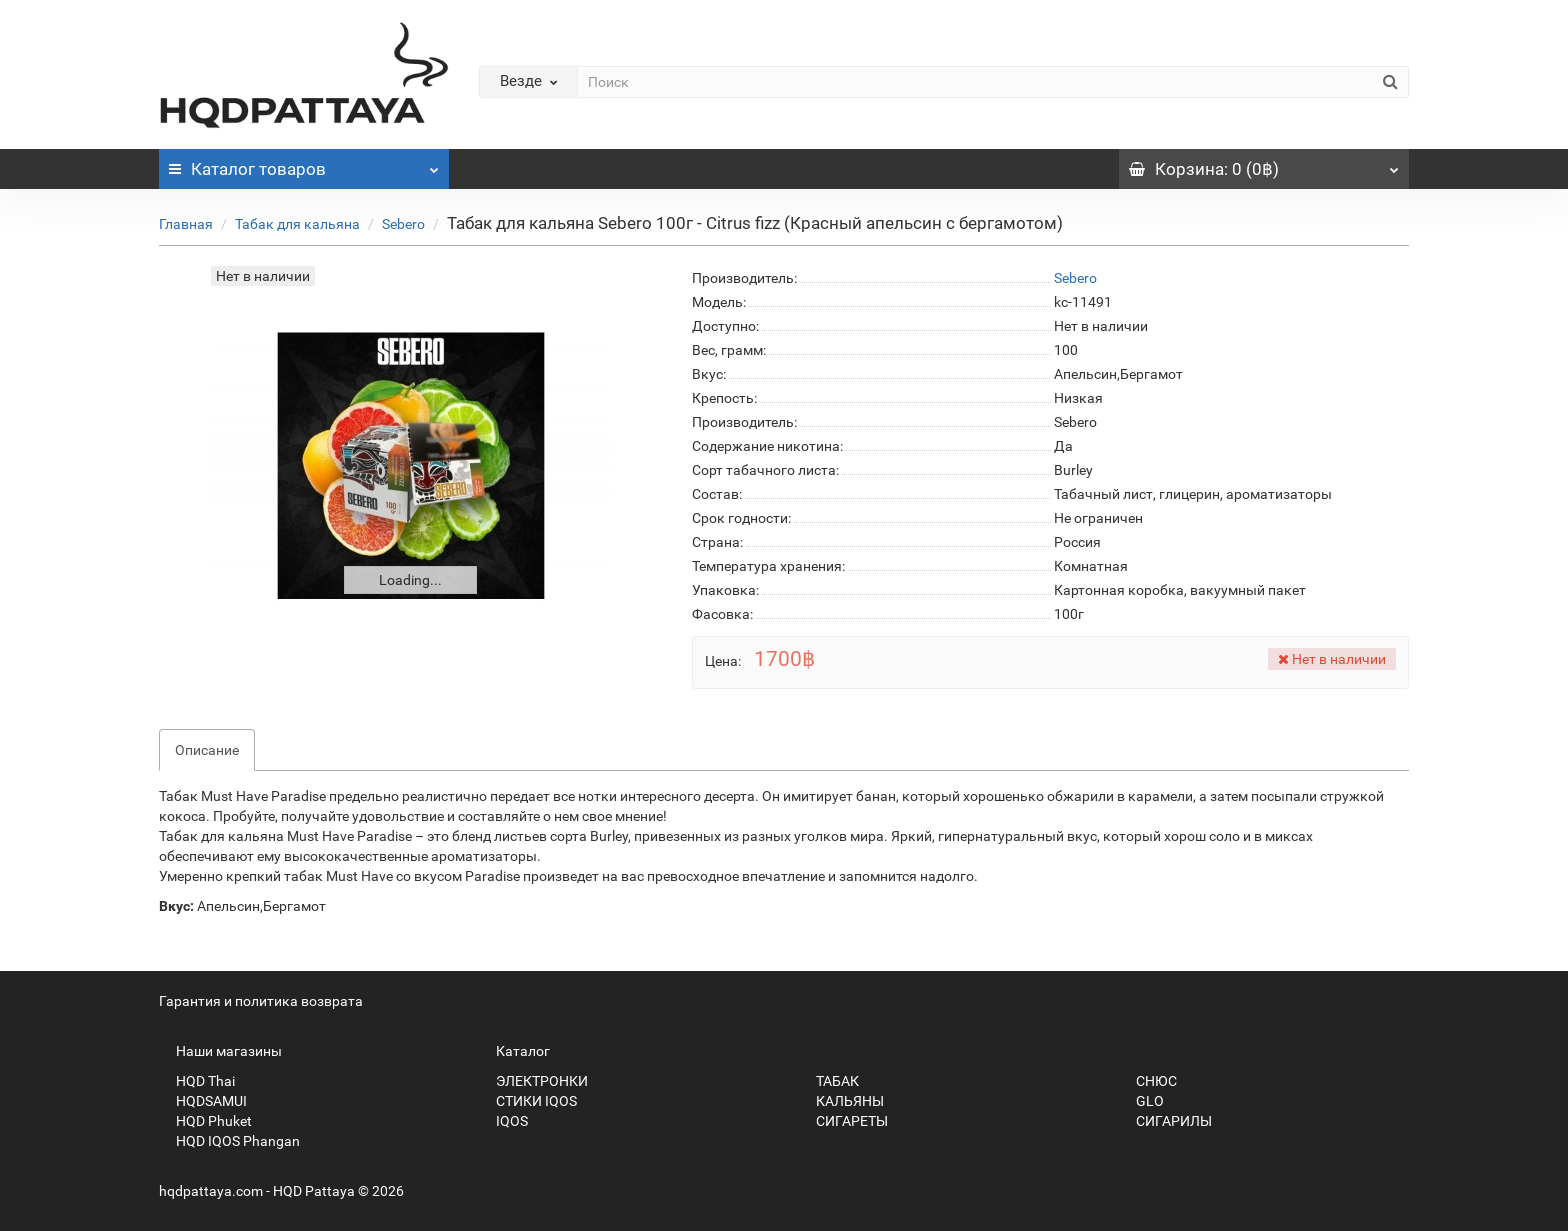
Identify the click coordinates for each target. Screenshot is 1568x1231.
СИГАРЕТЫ (843, 1121)
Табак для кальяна (297, 224)
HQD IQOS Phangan (229, 1141)
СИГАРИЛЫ (1165, 1121)
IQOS (503, 1121)
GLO (1141, 1101)
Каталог (304, 164)
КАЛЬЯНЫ (841, 1101)
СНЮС (1148, 1081)
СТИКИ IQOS (528, 1101)
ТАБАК (829, 1081)
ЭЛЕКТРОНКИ (533, 1081)
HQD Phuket (205, 1121)
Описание (207, 750)
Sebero (403, 224)
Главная (186, 224)
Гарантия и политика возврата (261, 1001)
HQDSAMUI (203, 1101)
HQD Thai (197, 1081)
